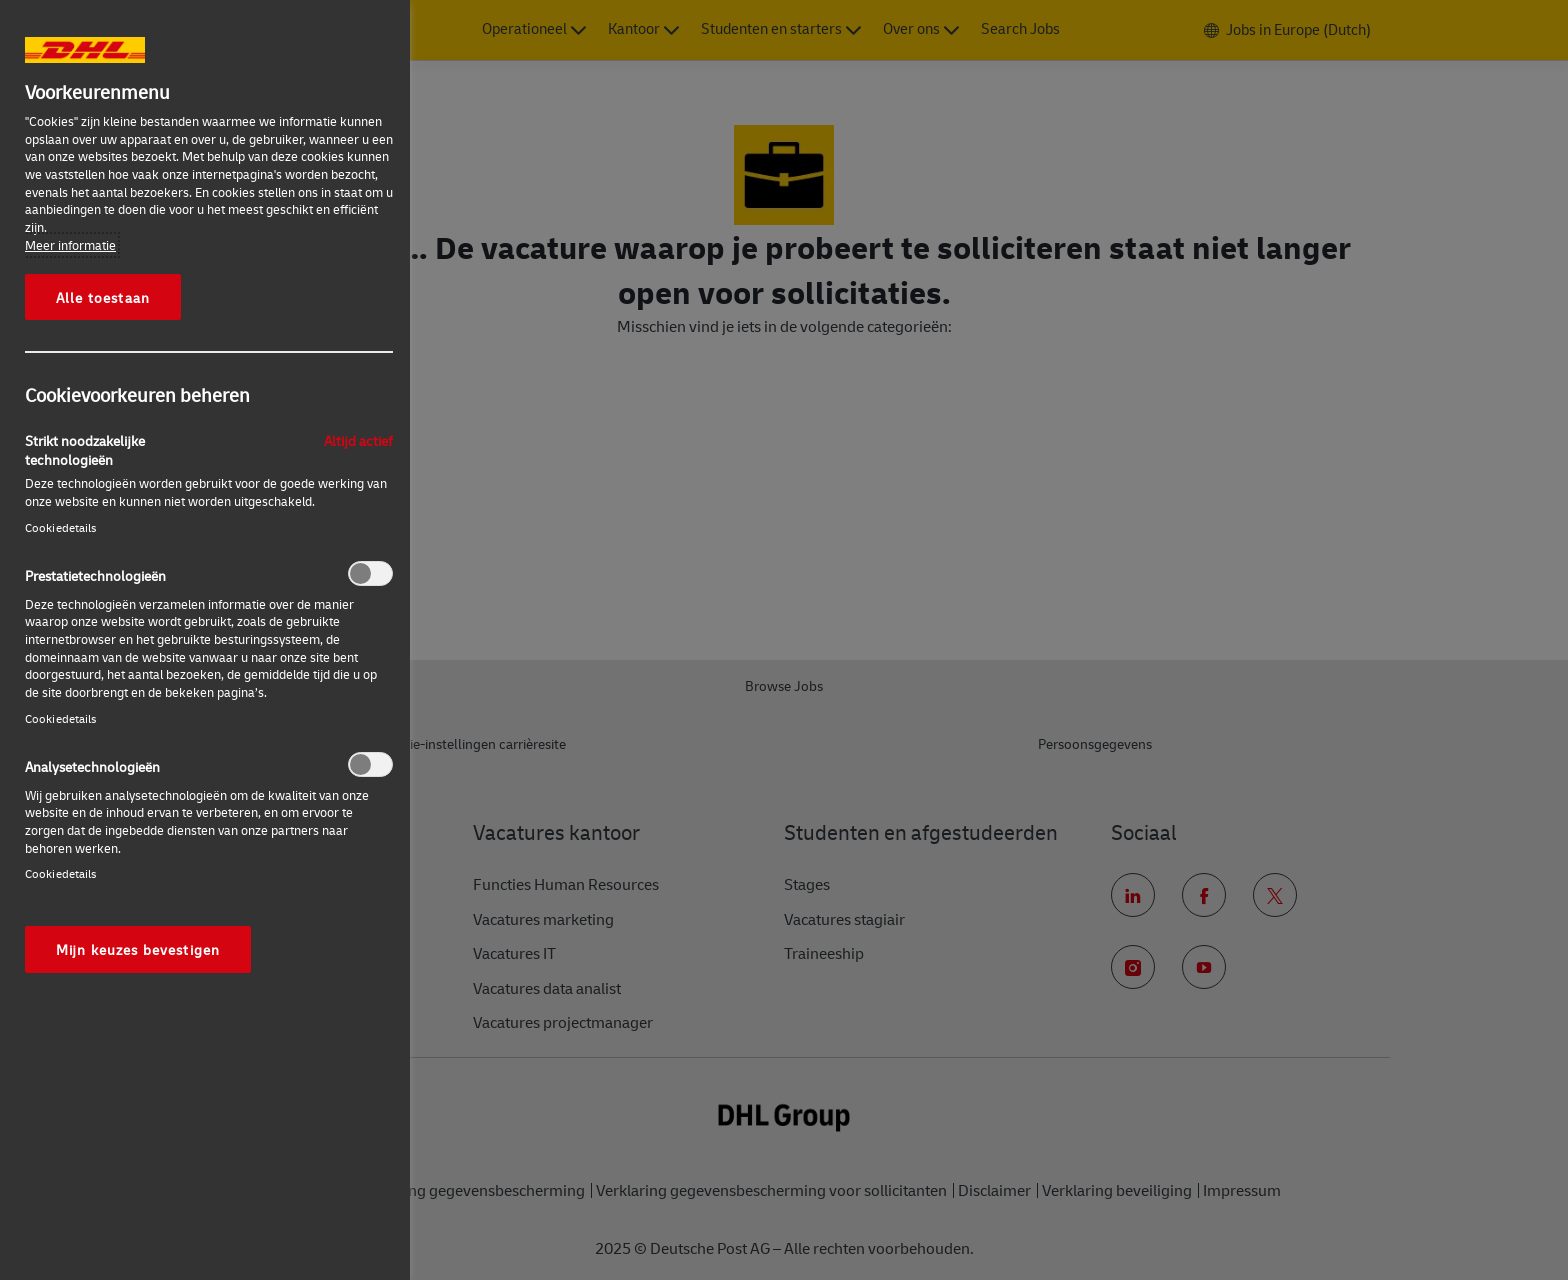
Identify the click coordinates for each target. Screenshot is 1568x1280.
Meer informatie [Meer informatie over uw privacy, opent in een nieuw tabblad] (70, 245)
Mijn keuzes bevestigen (138, 949)
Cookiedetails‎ (61, 527)
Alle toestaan (103, 297)
